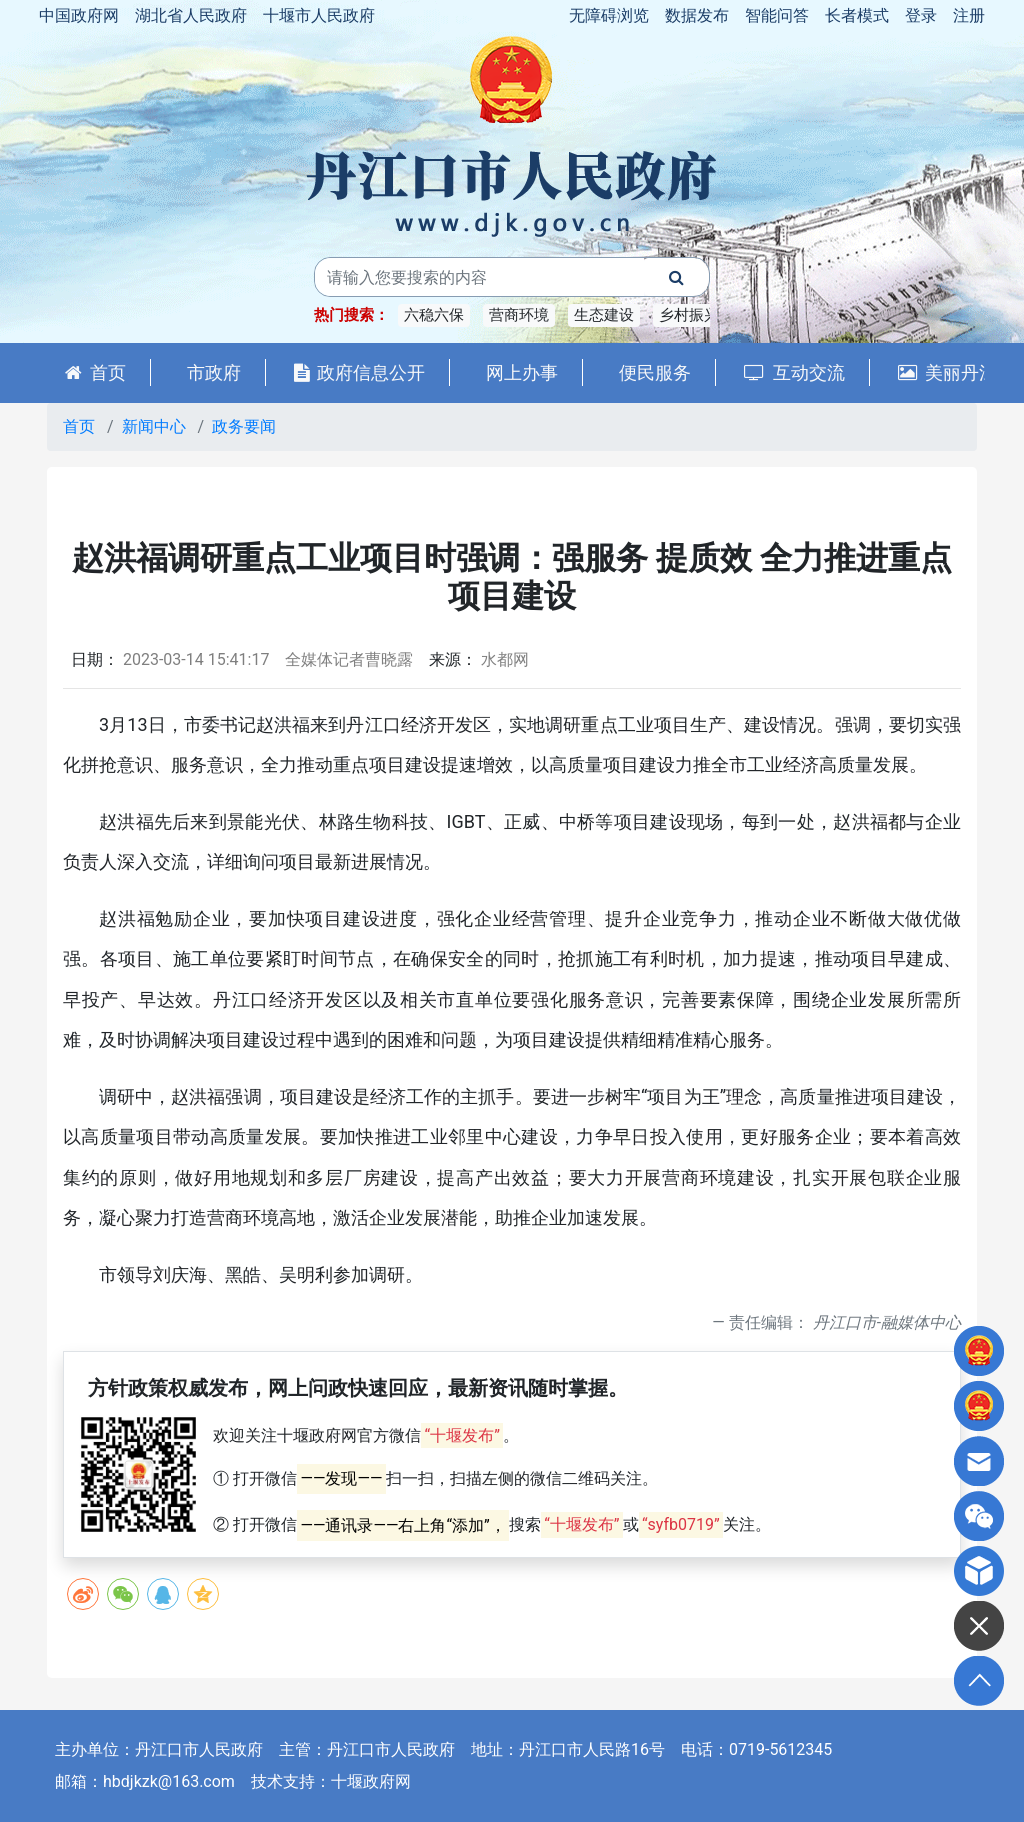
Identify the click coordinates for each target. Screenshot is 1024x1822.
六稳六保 (434, 315)
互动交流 (794, 372)
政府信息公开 (359, 372)
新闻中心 (154, 426)
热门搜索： (351, 315)
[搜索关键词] (480, 277)
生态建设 (604, 315)
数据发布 (697, 15)
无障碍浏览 (609, 15)
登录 (921, 15)
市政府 (214, 372)
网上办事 (522, 372)
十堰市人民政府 (319, 15)
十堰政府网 (371, 1781)
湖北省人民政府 (191, 15)
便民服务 (655, 372)
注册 (969, 15)
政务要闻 (244, 426)
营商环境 (519, 315)
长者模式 (857, 15)
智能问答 (777, 15)
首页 (95, 372)
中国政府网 (79, 15)
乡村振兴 (689, 315)
